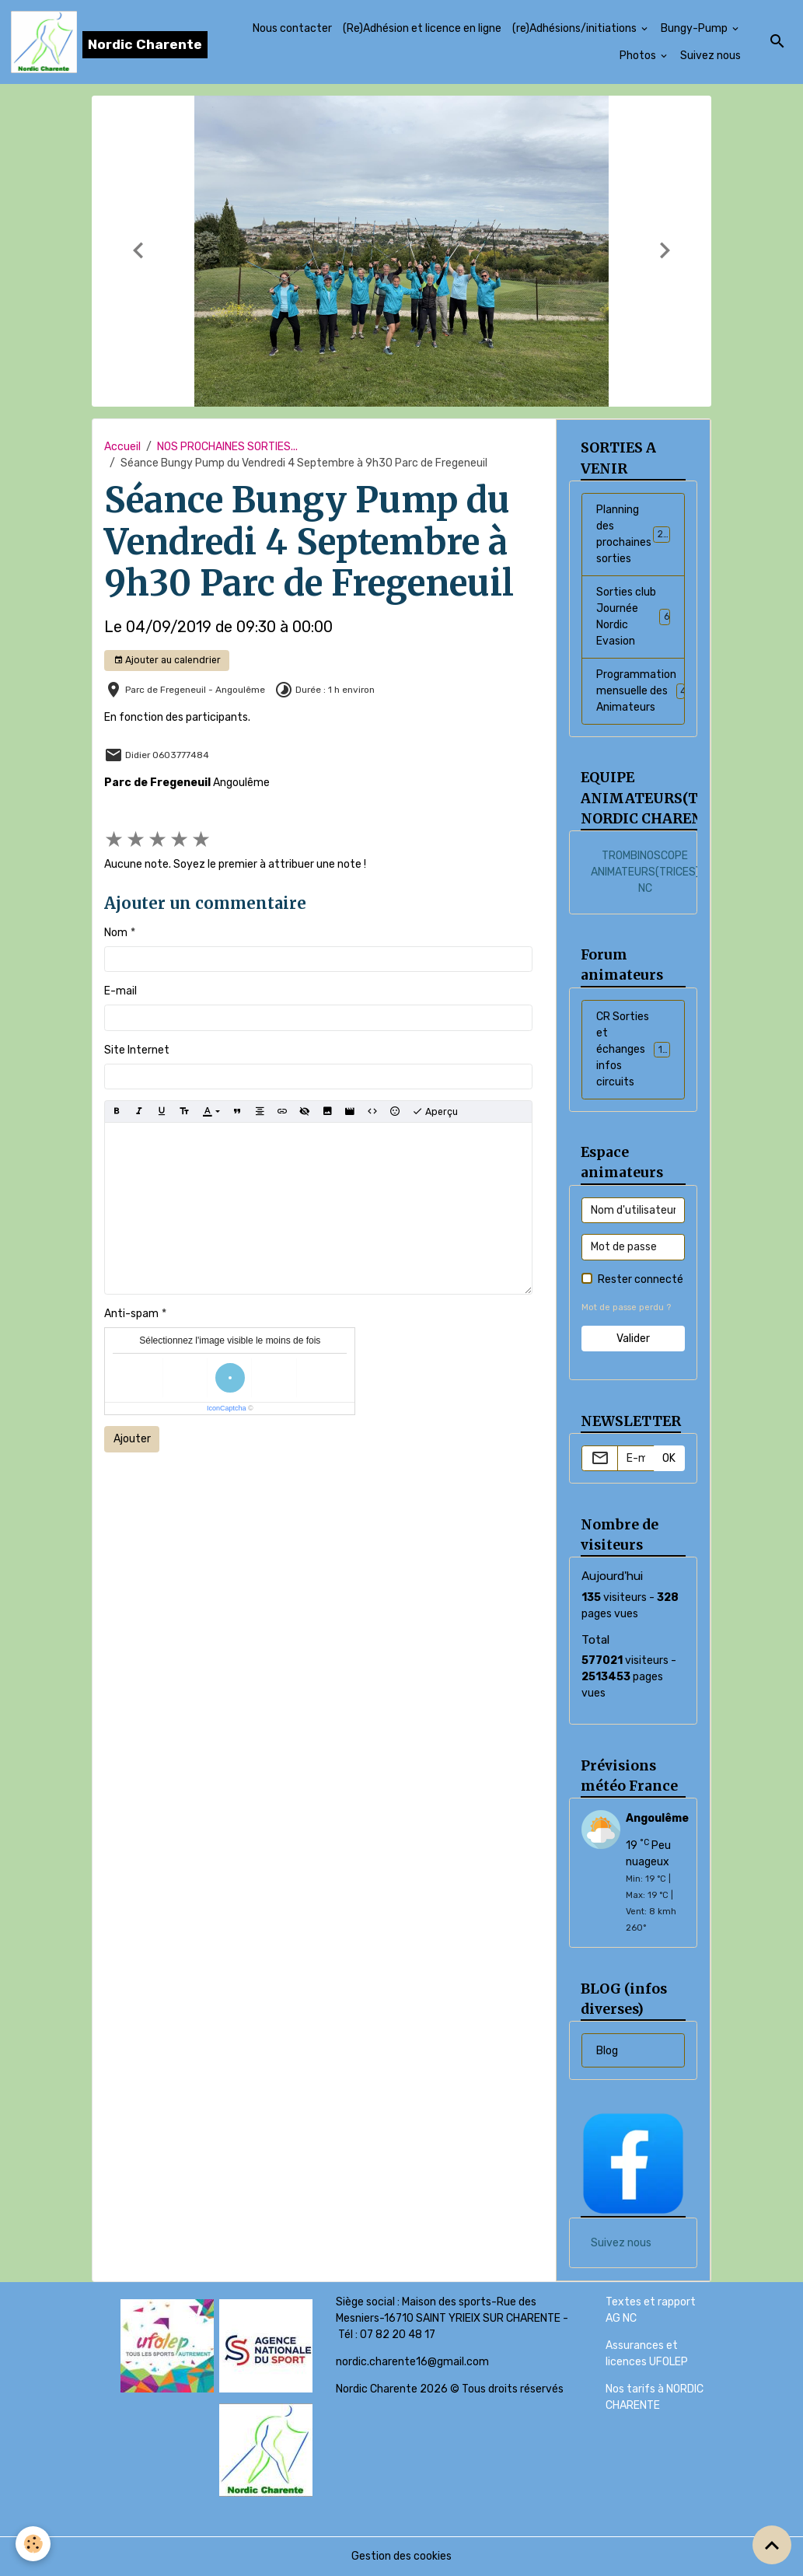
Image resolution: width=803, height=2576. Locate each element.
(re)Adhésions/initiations (575, 28)
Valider (633, 1338)
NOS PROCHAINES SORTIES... (227, 446)
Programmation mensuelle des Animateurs (640, 691)
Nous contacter (292, 28)
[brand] (97, 42)
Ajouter (132, 1438)
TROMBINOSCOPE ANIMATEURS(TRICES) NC (645, 872)
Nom (115, 932)
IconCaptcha (226, 1408)
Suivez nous (710, 55)
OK (669, 1458)
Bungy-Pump (695, 28)
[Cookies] (33, 2543)
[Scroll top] (771, 2544)
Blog (607, 2050)
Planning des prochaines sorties (638, 534)
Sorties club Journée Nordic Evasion (633, 616)
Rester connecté (640, 1279)
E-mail (120, 991)
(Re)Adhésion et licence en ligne (422, 28)
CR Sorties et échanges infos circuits (639, 1049)
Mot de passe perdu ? (626, 1307)
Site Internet (136, 1050)
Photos (639, 55)
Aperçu (435, 1112)
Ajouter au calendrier (167, 660)
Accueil (122, 446)
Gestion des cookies (401, 2556)
